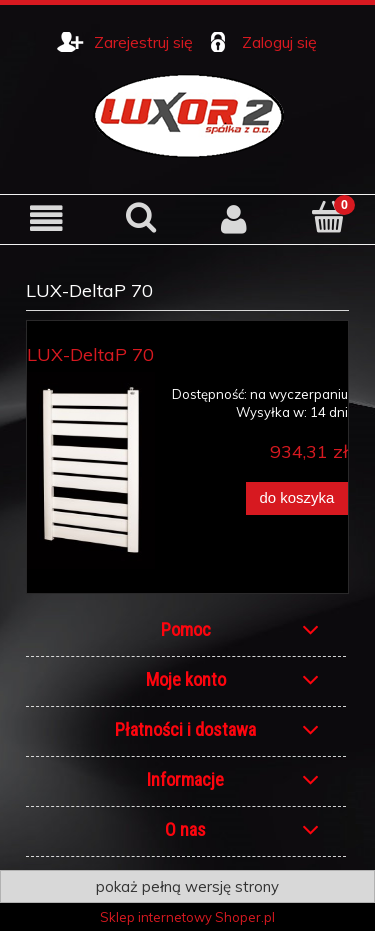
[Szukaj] (141, 217)
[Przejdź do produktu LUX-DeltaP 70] (91, 470)
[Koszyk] (328, 217)
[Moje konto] (235, 218)
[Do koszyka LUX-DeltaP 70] (297, 498)
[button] (47, 218)
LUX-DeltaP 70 (90, 354)
